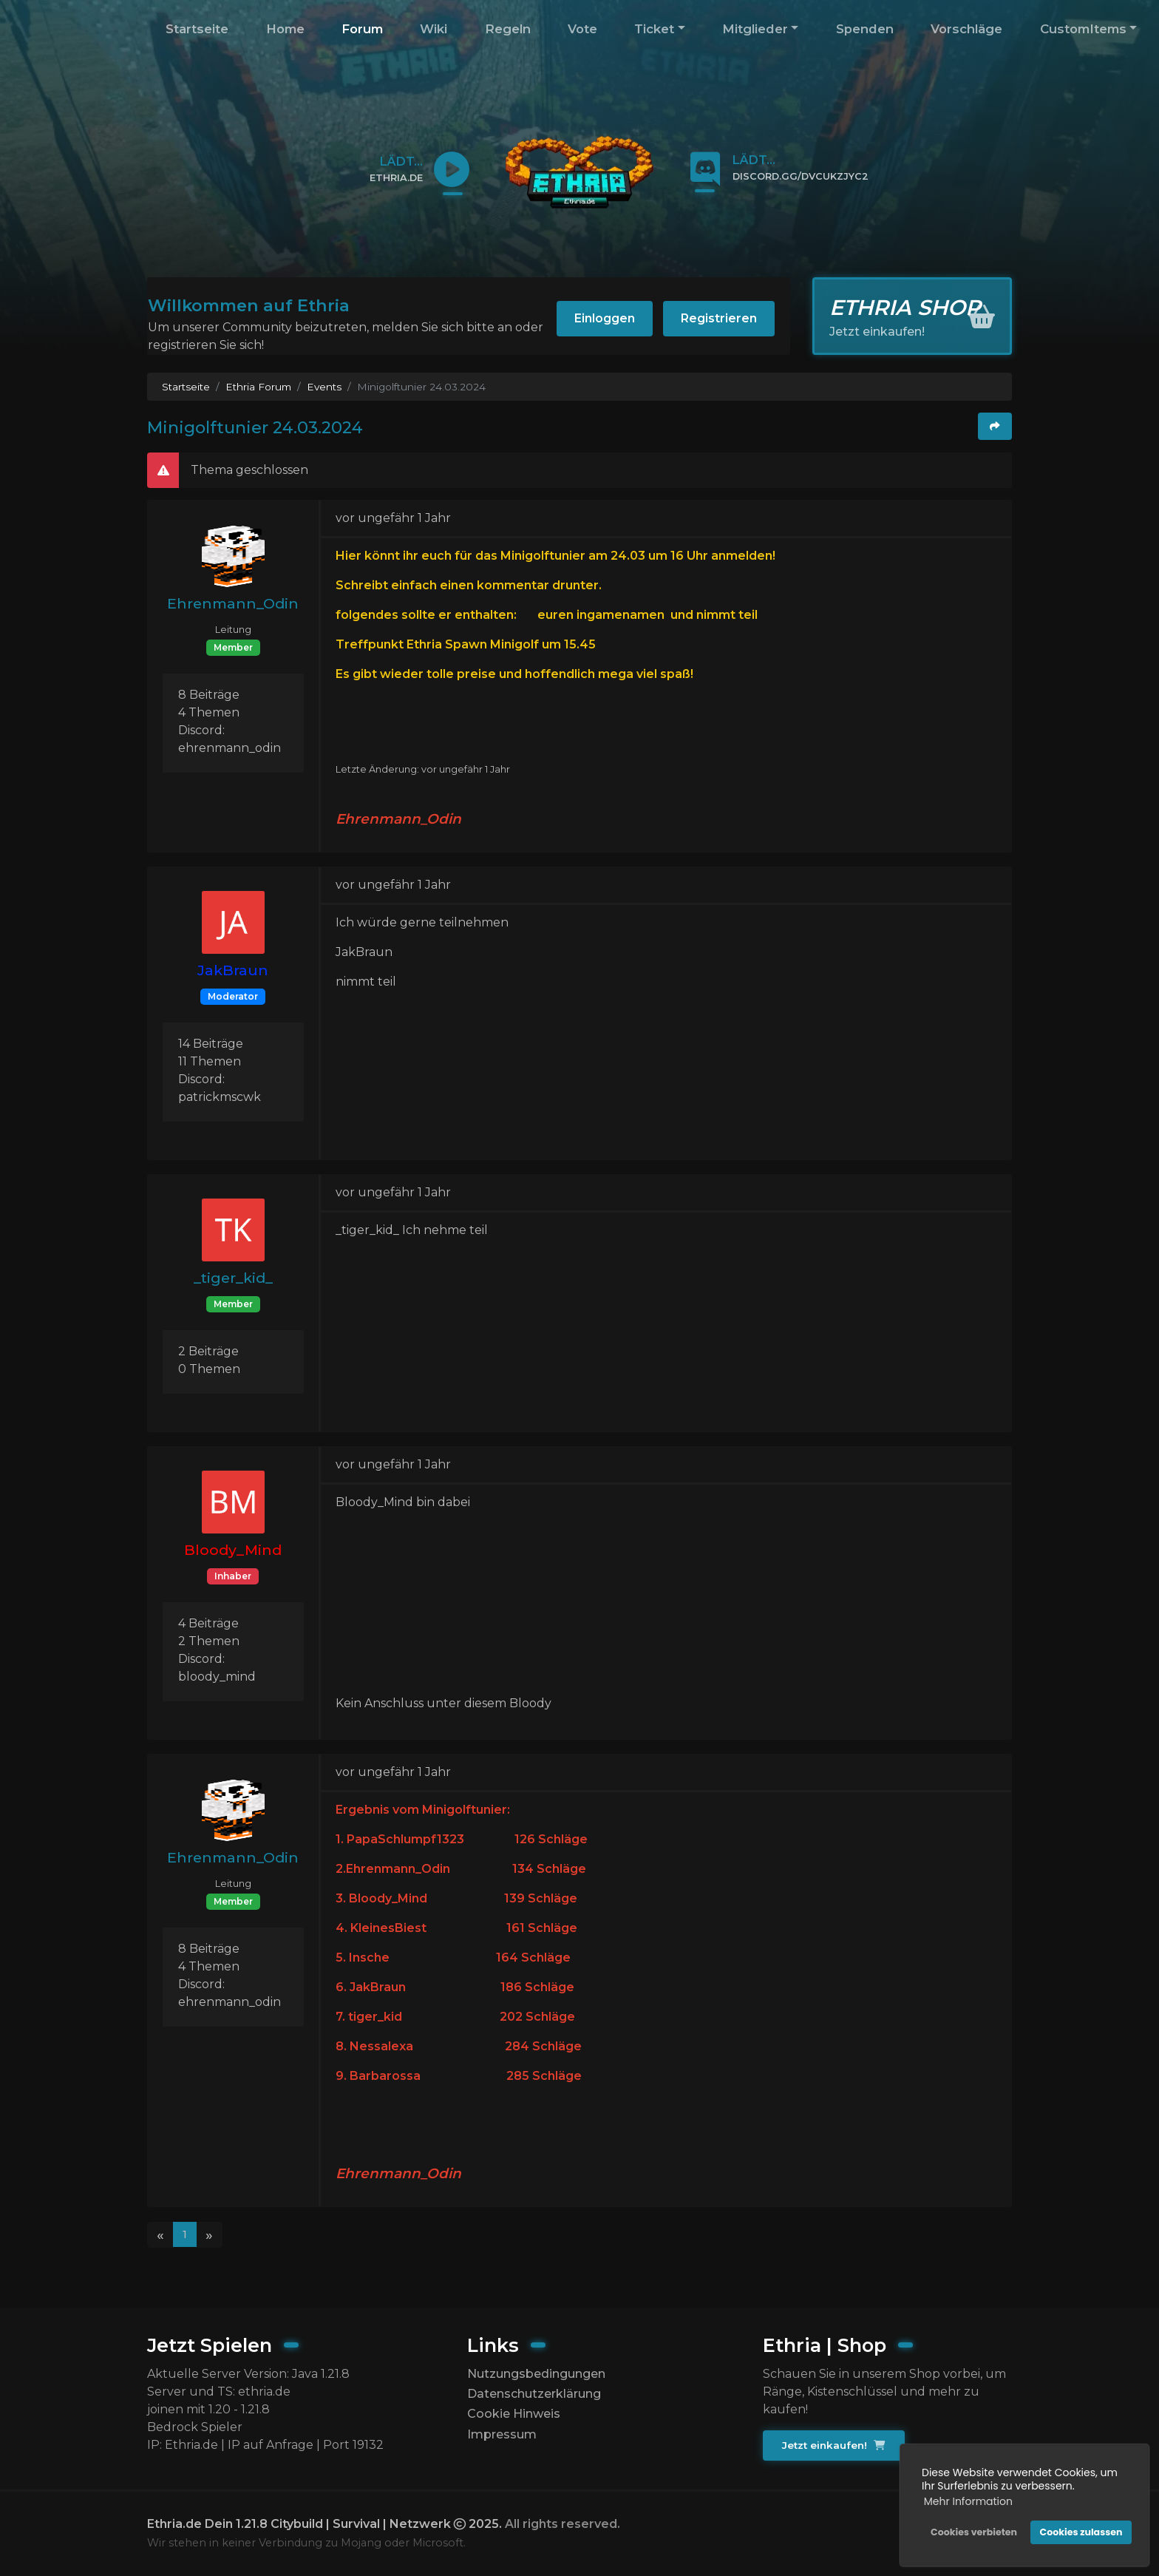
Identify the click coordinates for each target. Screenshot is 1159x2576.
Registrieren (719, 318)
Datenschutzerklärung (534, 2394)
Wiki (433, 28)
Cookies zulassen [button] (1081, 2532)
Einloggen (604, 318)
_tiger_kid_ (233, 1278)
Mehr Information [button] (968, 2501)
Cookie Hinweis (513, 2414)
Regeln (508, 28)
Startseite (197, 28)
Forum (362, 28)
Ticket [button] (654, 28)
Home (285, 28)
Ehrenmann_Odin (233, 603)
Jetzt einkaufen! (833, 2445)
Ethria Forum (258, 387)
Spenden (865, 28)
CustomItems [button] (1083, 28)
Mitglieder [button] (755, 28)
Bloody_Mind (233, 1550)
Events (324, 387)
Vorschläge (966, 28)
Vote (582, 28)
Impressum (502, 2434)
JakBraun (232, 970)
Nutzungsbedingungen (536, 2374)
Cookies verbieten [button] (974, 2532)
